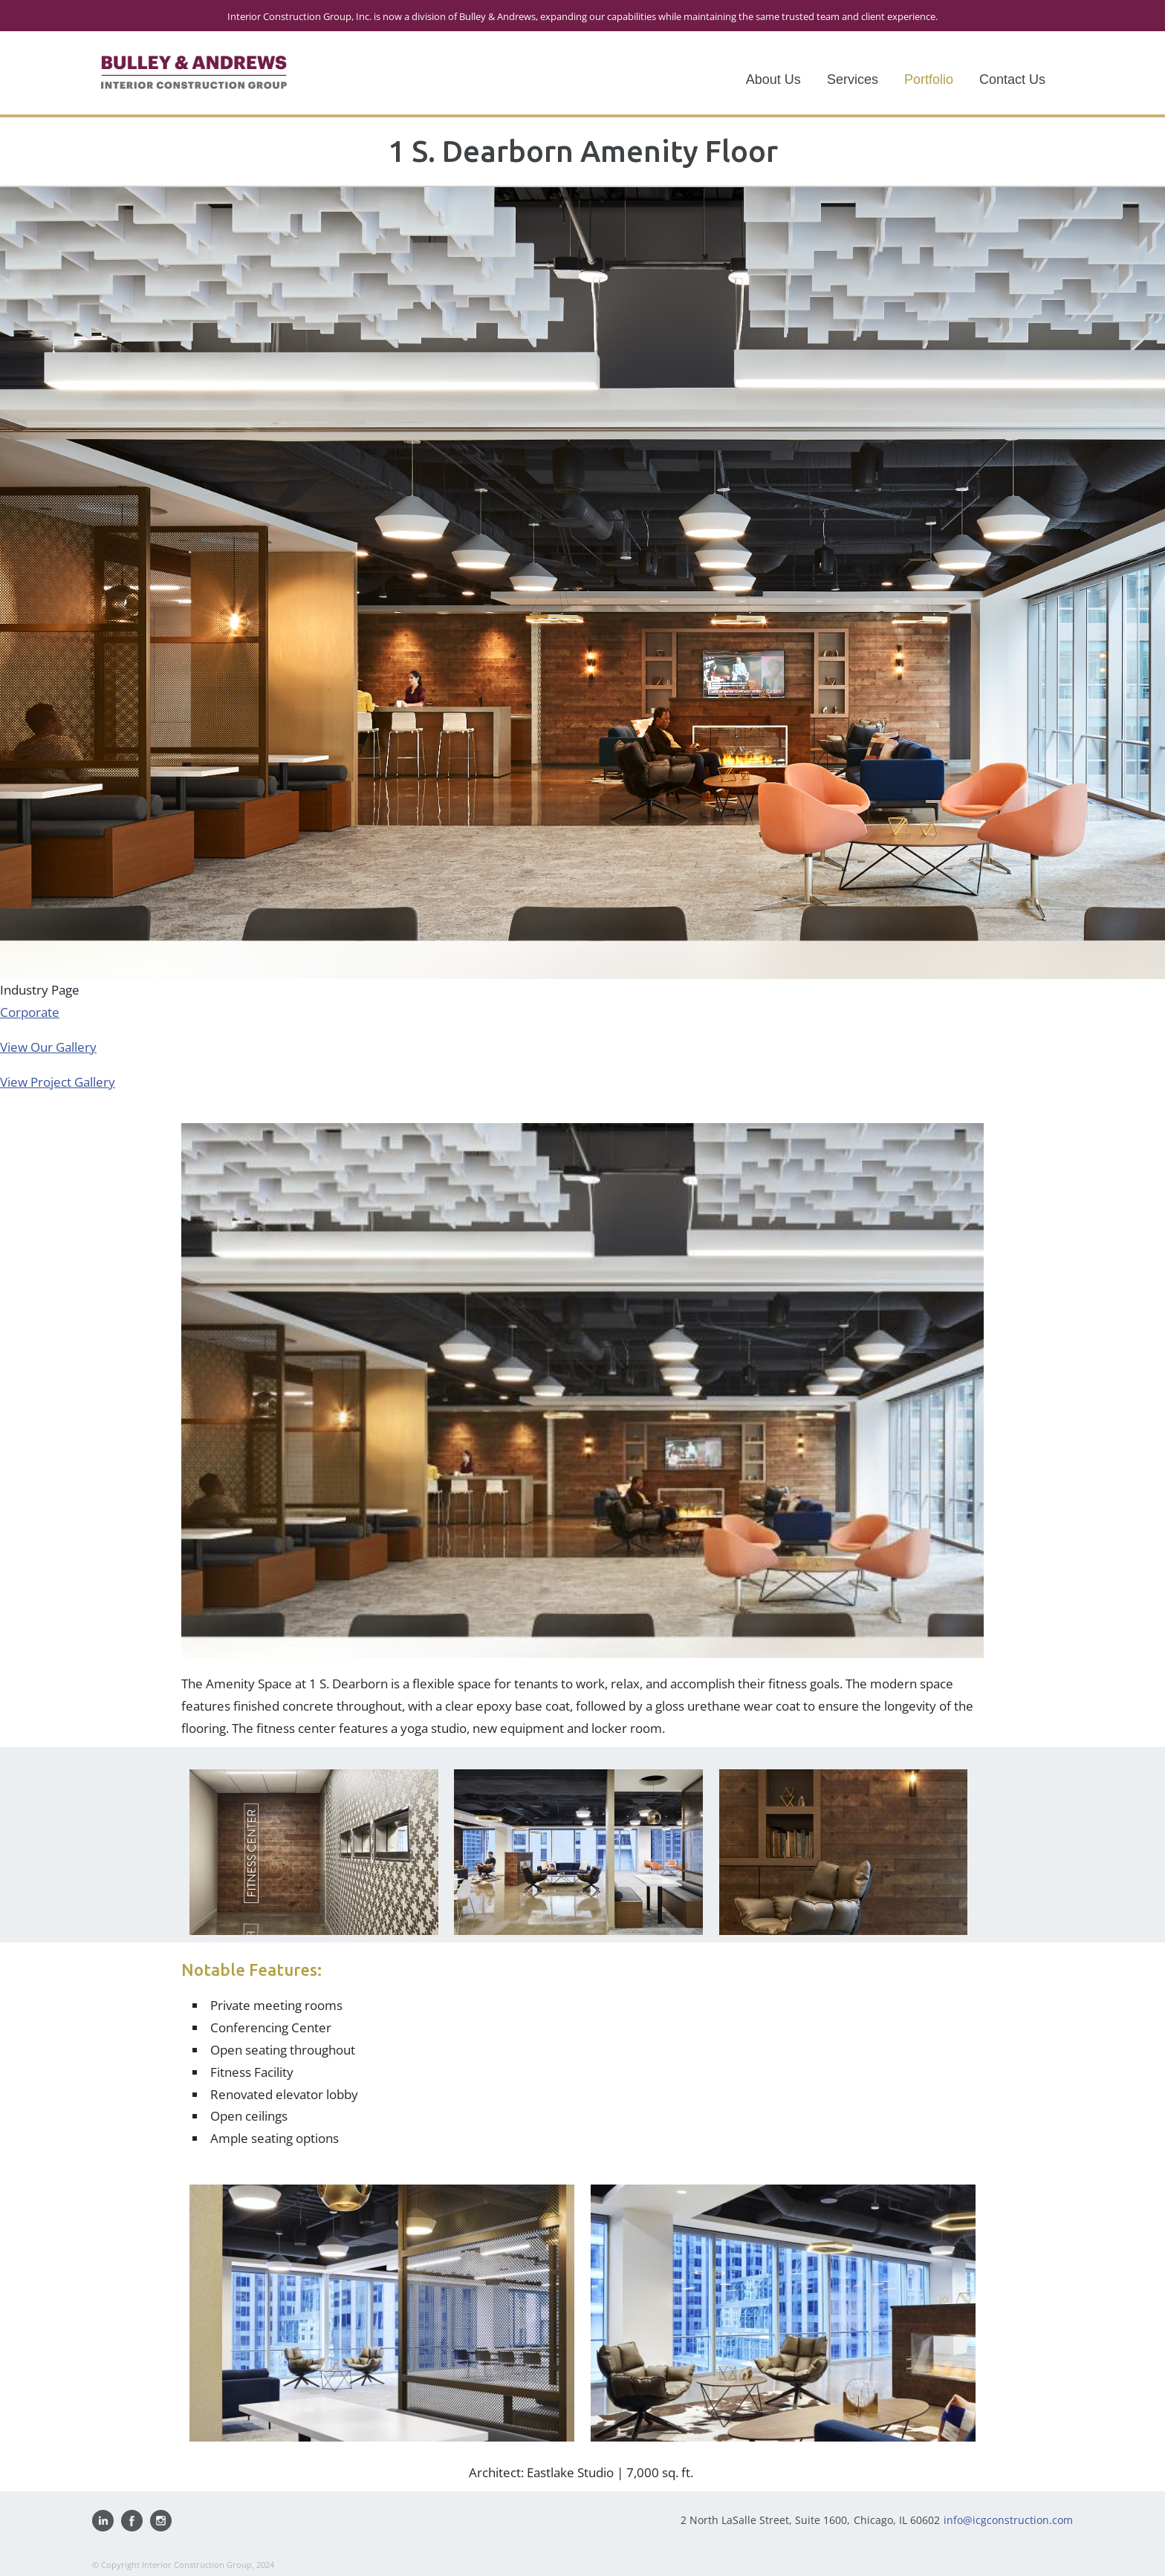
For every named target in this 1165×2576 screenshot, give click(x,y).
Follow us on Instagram (161, 2520)
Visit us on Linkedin (103, 2520)
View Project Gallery (57, 1081)
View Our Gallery (48, 1047)
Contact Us (1012, 79)
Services (852, 79)
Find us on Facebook (132, 2520)
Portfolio (928, 79)
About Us (773, 79)
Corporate (29, 1012)
